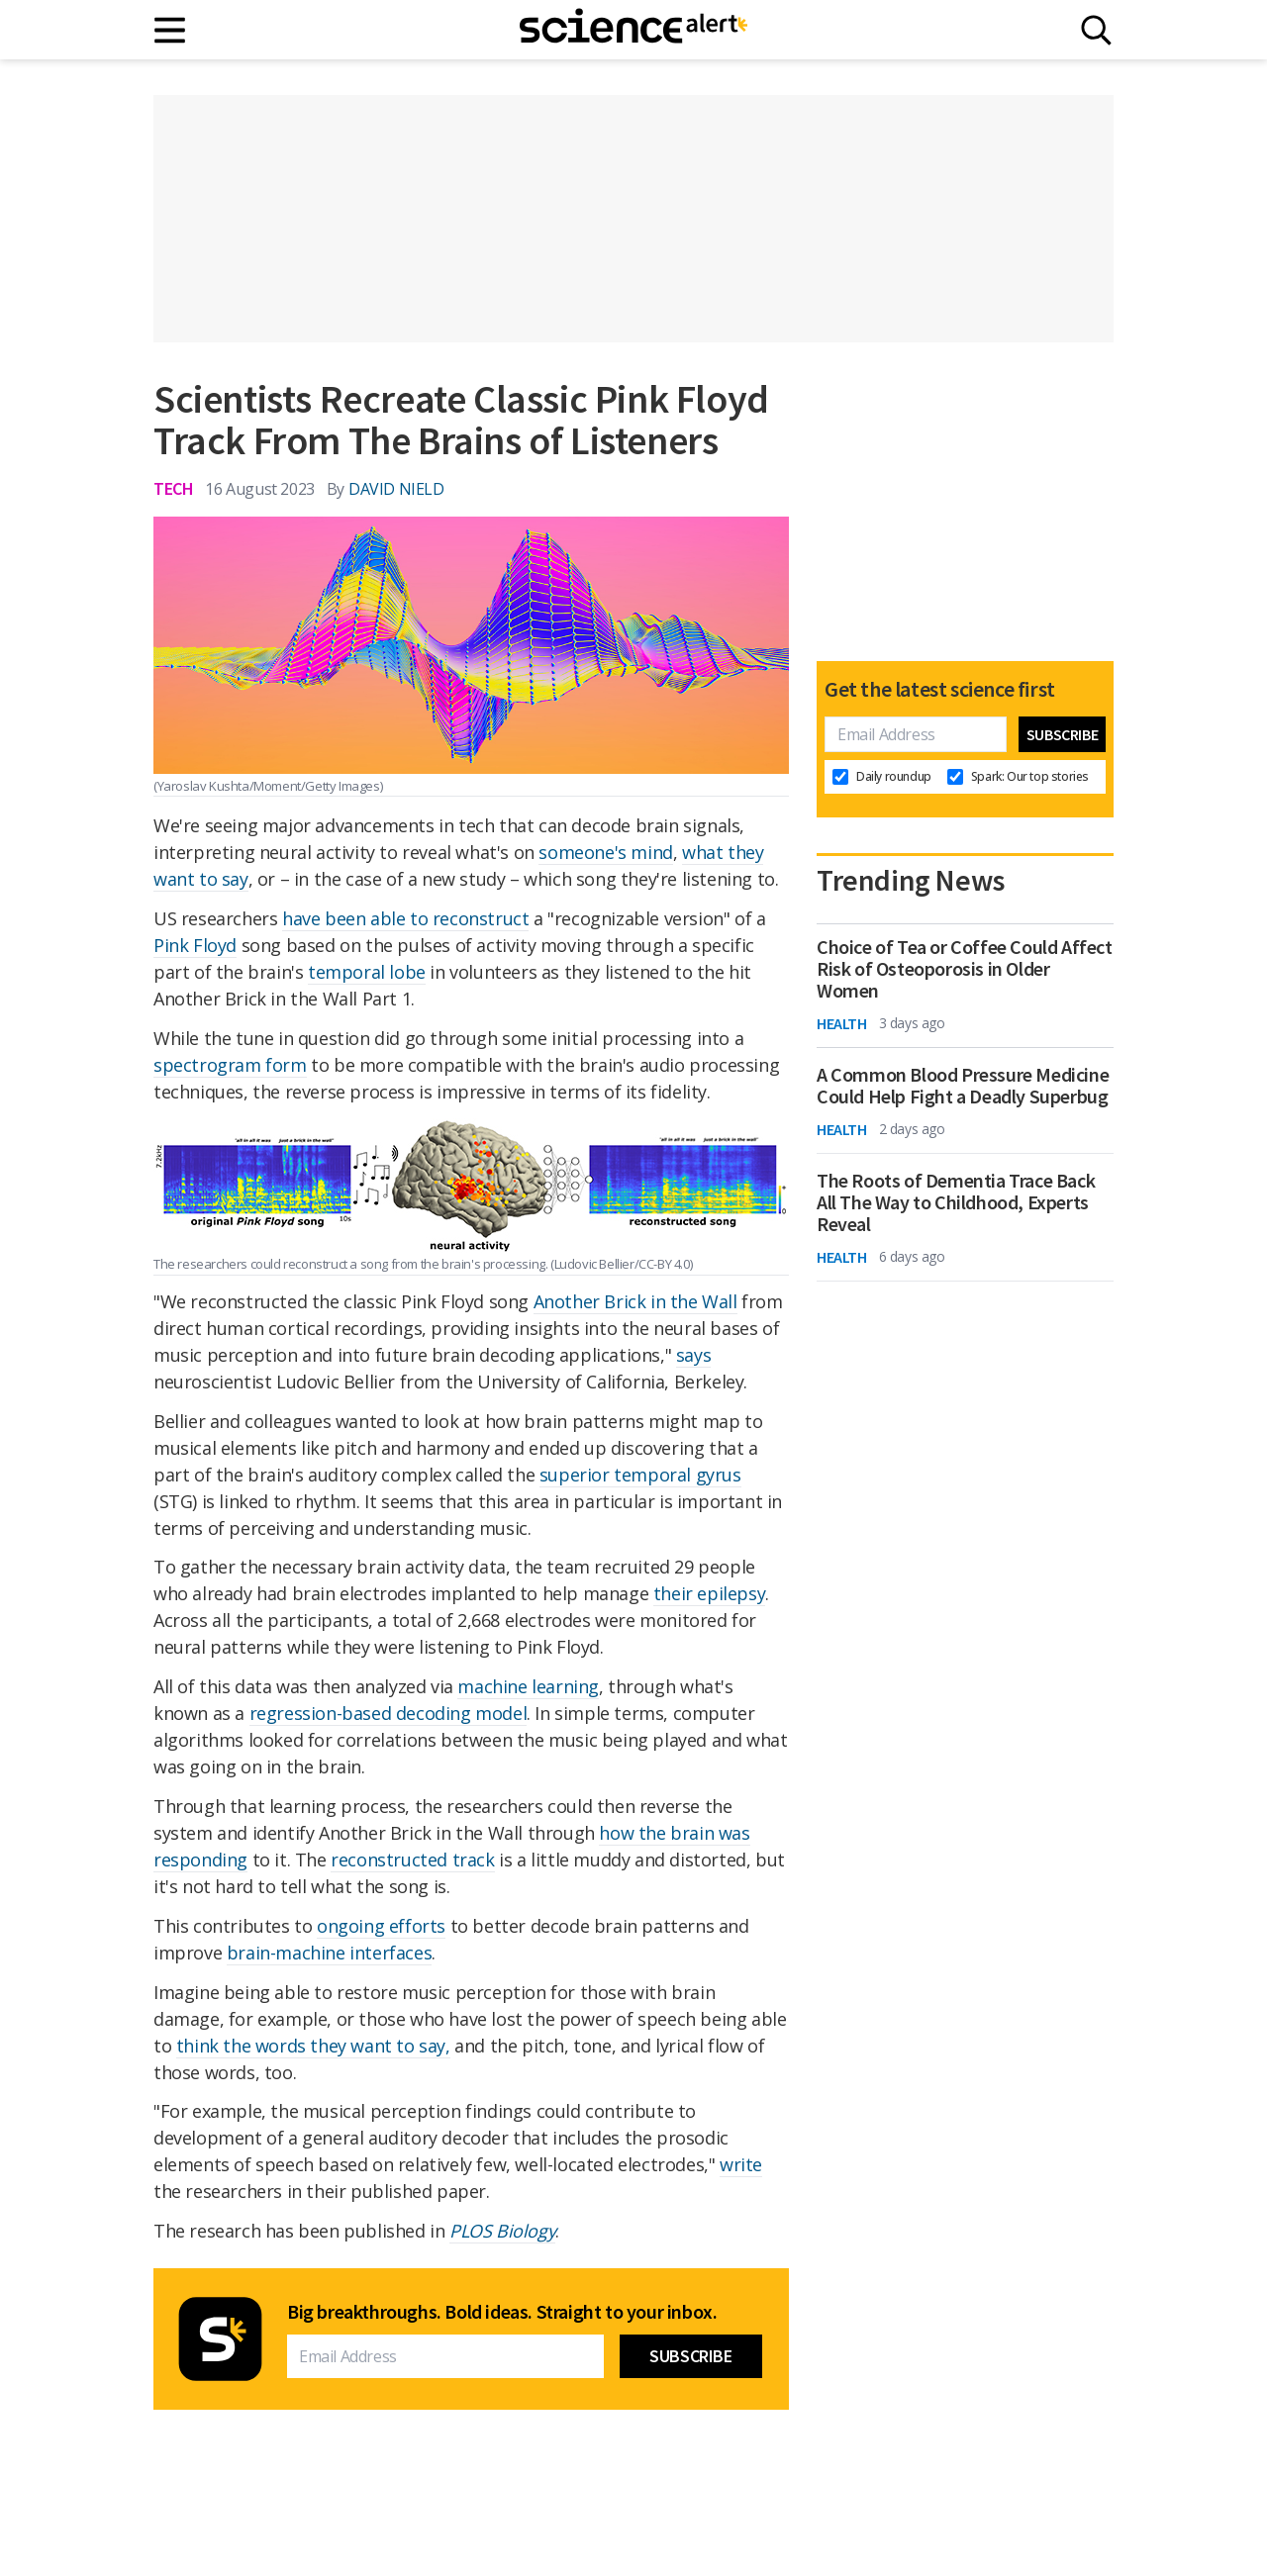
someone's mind (605, 852)
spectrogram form (230, 1065)
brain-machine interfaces (329, 1952)
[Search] (1096, 30)
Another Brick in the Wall (635, 1301)
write (741, 2164)
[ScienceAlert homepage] (633, 30)
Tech (173, 488)
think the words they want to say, (313, 2045)
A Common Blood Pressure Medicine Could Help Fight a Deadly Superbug (963, 1085)
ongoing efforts (381, 1926)
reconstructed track (412, 1859)
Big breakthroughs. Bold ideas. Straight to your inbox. (502, 2312)
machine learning (528, 1686)
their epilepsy (709, 1593)
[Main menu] (170, 30)
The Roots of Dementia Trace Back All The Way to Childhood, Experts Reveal (956, 1202)
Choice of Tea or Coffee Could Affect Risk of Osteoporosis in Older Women (965, 969)
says (693, 1355)
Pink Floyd (195, 945)
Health (842, 1023)
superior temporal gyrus (640, 1474)
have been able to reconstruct (405, 918)
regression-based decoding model (388, 1713)
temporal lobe (367, 972)
